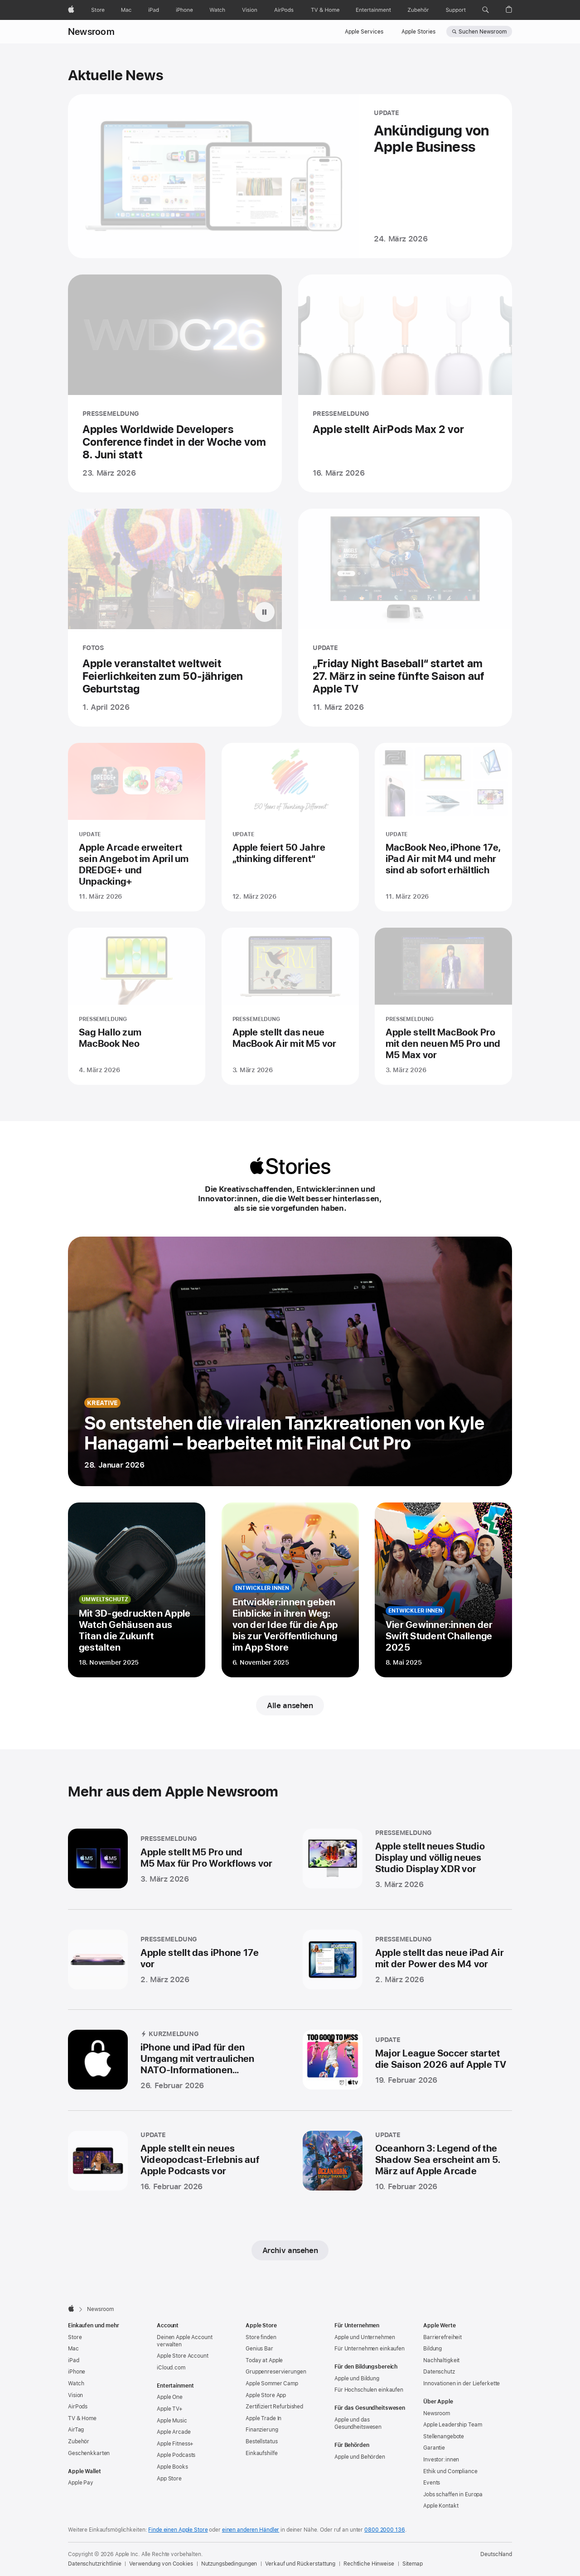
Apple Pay (80, 2483)
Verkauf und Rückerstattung (300, 2564)
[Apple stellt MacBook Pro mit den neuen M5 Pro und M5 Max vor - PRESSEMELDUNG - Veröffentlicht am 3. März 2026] (443, 1012)
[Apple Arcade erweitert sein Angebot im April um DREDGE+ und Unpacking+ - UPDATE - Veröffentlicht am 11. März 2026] (136, 834)
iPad (73, 2360)
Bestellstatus (261, 2441)
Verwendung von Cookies (161, 2564)
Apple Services (364, 32)
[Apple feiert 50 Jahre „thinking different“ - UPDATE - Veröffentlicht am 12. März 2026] (290, 834)
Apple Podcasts (176, 2455)
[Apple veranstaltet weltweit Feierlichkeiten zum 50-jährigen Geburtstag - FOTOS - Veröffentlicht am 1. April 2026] (175, 626)
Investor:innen (441, 2459)
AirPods (77, 2406)
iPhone (76, 2372)
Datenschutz (439, 2372)
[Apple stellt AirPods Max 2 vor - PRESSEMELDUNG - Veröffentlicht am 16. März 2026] (405, 383)
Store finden (261, 2337)
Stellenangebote (443, 2436)
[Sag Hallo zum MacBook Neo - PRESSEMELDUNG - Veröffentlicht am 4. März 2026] (136, 1012)
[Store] (97, 10)
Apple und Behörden (359, 2457)
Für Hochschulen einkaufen (368, 2390)
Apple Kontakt (440, 2506)
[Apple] (71, 10)
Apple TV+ (170, 2409)
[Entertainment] (374, 10)
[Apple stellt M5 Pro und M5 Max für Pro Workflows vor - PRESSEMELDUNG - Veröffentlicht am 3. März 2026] (171, 1862)
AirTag (76, 2430)
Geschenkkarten (89, 2453)
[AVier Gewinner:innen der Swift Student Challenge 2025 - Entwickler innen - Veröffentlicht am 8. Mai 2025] (443, 1589)
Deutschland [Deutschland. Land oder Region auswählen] (496, 2554)
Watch (76, 2383)
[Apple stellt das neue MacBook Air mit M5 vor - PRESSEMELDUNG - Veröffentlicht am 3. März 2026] (290, 1012)
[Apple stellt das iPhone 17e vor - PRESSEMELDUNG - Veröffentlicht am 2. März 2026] (171, 1963)
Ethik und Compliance (450, 2471)
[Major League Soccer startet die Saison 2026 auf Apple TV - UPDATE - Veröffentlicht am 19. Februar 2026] (406, 2063)
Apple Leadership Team (452, 2425)
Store (75, 2337)
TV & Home (82, 2418)
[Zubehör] (418, 10)
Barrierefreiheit (442, 2337)
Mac (73, 2348)
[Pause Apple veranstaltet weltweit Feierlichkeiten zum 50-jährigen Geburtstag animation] (265, 621)
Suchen (483, 32)
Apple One (170, 2397)
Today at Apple (264, 2360)
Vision (75, 2395)
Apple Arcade (174, 2432)
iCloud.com (171, 2367)
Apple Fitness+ (175, 2444)
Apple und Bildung (356, 2378)
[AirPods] (284, 10)
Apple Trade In (263, 2418)
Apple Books (172, 2467)
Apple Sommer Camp (272, 2383)
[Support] (455, 10)
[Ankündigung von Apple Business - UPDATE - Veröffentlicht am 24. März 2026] (290, 176)
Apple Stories (418, 32)
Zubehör (78, 2441)
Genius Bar (259, 2348)
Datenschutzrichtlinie (94, 2564)
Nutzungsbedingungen (229, 2564)
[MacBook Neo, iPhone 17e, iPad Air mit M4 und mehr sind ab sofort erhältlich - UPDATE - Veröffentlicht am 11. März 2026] (443, 834)
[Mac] (126, 10)
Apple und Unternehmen (364, 2337)
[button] (485, 10)
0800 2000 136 (384, 2530)
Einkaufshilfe (261, 2453)
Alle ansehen (290, 1705)
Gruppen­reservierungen (276, 2372)
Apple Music (172, 2420)
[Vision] (249, 10)
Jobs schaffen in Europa (453, 2494)
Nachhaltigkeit (441, 2360)
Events (431, 2483)
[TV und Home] (325, 10)
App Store (169, 2478)
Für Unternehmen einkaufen (369, 2348)
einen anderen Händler (250, 2530)
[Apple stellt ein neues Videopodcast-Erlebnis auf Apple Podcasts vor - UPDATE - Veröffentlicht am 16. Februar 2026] (171, 2163)
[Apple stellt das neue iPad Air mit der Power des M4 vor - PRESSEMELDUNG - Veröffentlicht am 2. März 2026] (406, 1963)
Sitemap (412, 2564)
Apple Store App (266, 2395)
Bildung (432, 2348)
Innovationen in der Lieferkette (461, 2383)
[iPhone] (184, 10)
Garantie (434, 2448)
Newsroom (91, 31)
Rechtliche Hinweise (368, 2564)
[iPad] (154, 10)
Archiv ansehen (290, 2250)
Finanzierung (262, 2430)
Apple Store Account (182, 2356)
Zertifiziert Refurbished (274, 2406)
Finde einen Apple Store (178, 2530)
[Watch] (217, 10)
